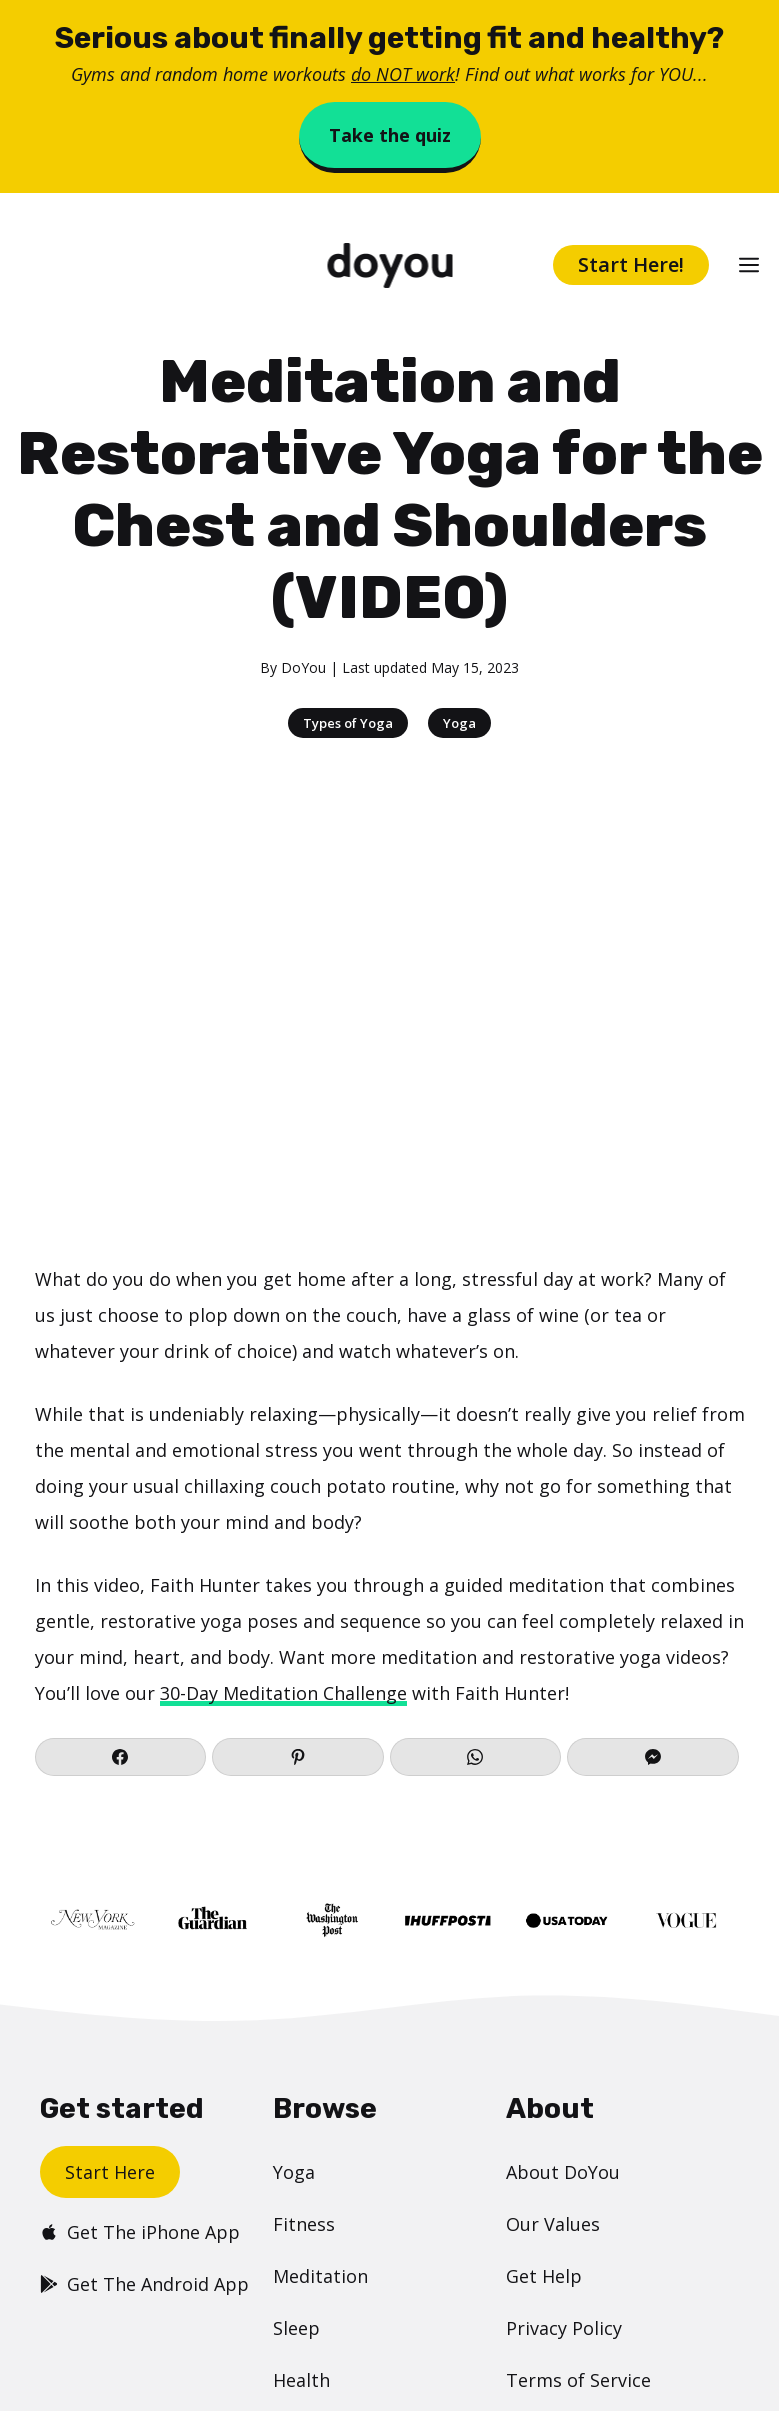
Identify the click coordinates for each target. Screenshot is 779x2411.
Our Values (553, 2224)
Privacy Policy (564, 2328)
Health (301, 2380)
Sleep (296, 2328)
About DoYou (563, 2172)
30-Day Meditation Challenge (283, 1693)
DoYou (303, 667)
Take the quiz (390, 135)
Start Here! (631, 264)
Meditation (320, 2276)
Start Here (110, 2172)
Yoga (459, 723)
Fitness (304, 2224)
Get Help (544, 2276)
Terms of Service (578, 2380)
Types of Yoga (348, 723)
